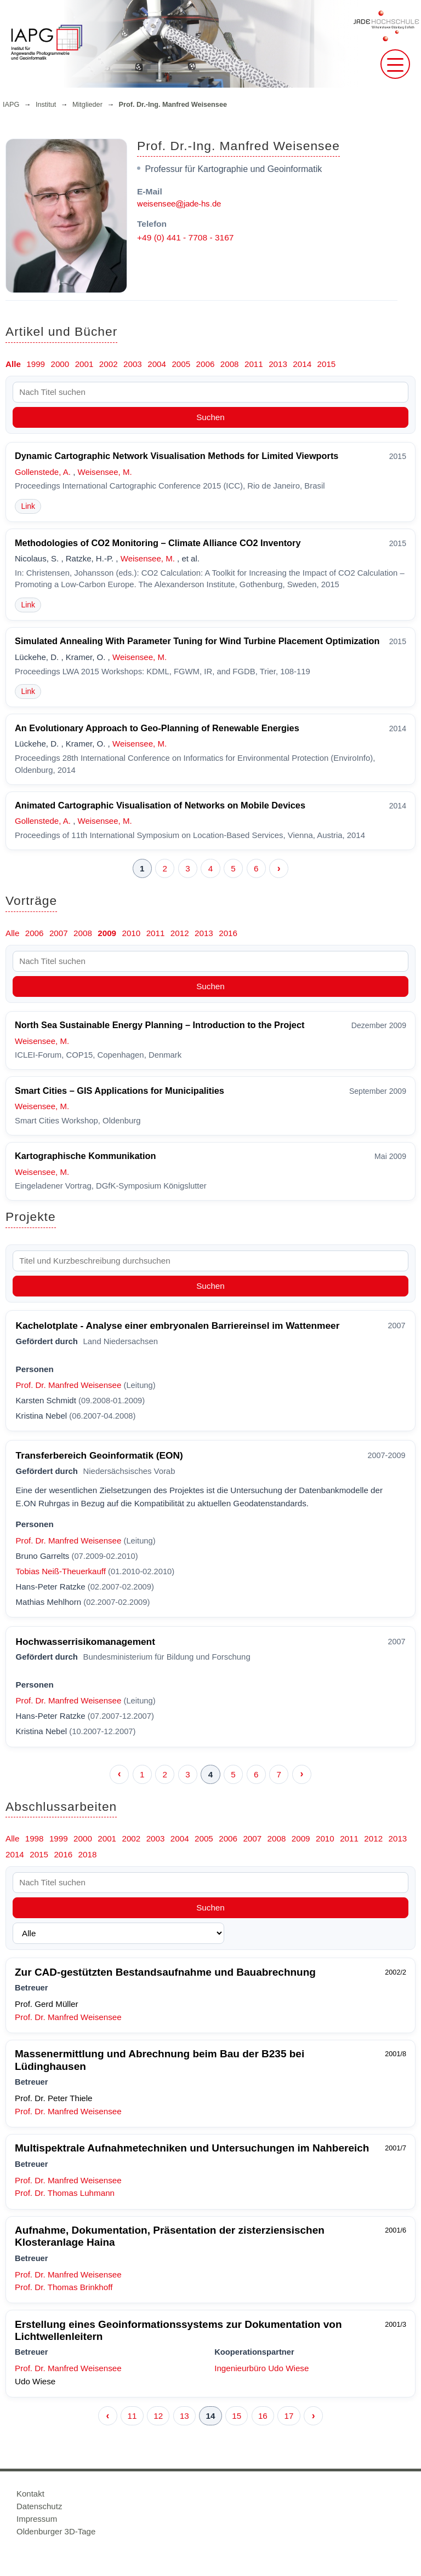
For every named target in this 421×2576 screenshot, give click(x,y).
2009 (107, 933)
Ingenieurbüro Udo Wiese (261, 2368)
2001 (84, 364)
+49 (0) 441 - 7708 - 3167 (185, 237)
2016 (228, 933)
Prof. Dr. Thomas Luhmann (65, 2193)
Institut (46, 104)
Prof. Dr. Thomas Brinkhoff (63, 2287)
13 (184, 2415)
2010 (131, 933)
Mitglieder (87, 104)
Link (28, 506)
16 (263, 2415)
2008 (229, 364)
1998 (34, 1838)
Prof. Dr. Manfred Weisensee (69, 1385)
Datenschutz (39, 2506)
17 (289, 2415)
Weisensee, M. (105, 472)
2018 (87, 1854)
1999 (35, 364)
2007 (58, 933)
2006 (205, 364)
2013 (278, 364)
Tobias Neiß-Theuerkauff (61, 1571)
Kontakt (30, 2493)
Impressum (36, 2518)
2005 (181, 364)
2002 (108, 364)
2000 (59, 364)
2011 (253, 364)
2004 (156, 364)
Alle (13, 364)
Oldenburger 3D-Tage (55, 2531)
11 (132, 2415)
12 (158, 2415)
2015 (326, 364)
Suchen (210, 417)
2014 (302, 364)
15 (236, 2415)
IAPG (11, 104)
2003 (132, 364)
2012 (179, 933)
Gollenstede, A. (43, 472)
